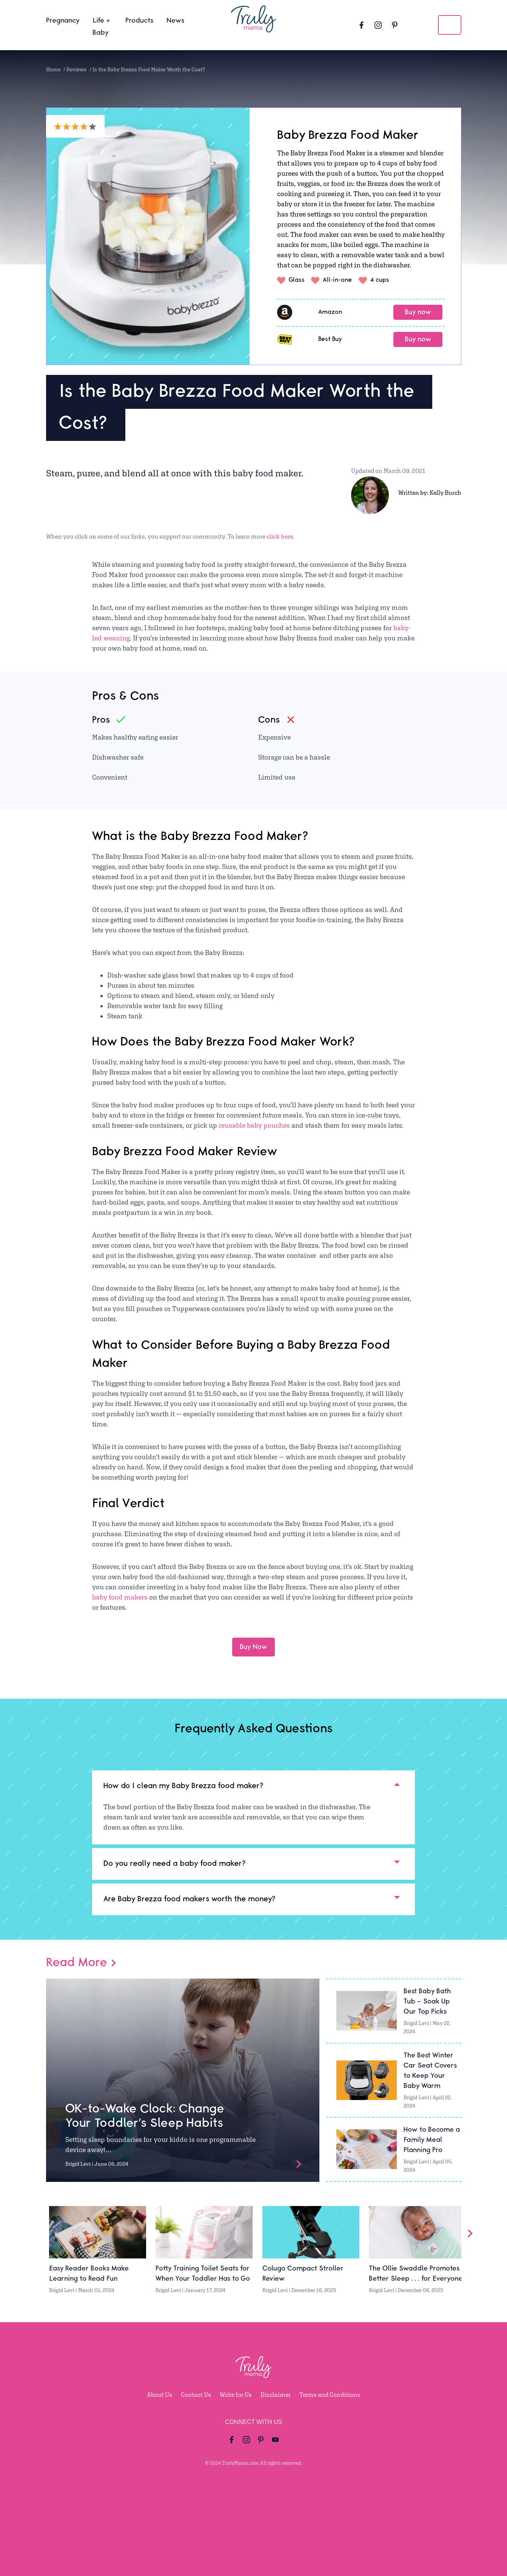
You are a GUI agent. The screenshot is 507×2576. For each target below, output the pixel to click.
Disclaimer (275, 2394)
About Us (159, 2394)
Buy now (418, 312)
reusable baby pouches (254, 1125)
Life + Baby (101, 26)
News (175, 20)
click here (280, 536)
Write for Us (236, 2394)
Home (53, 69)
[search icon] (450, 25)
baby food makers (120, 1597)
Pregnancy (62, 20)
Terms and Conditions (329, 2394)
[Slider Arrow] (470, 2233)
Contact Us (196, 2394)
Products (139, 20)
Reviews (76, 69)
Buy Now (253, 1647)
